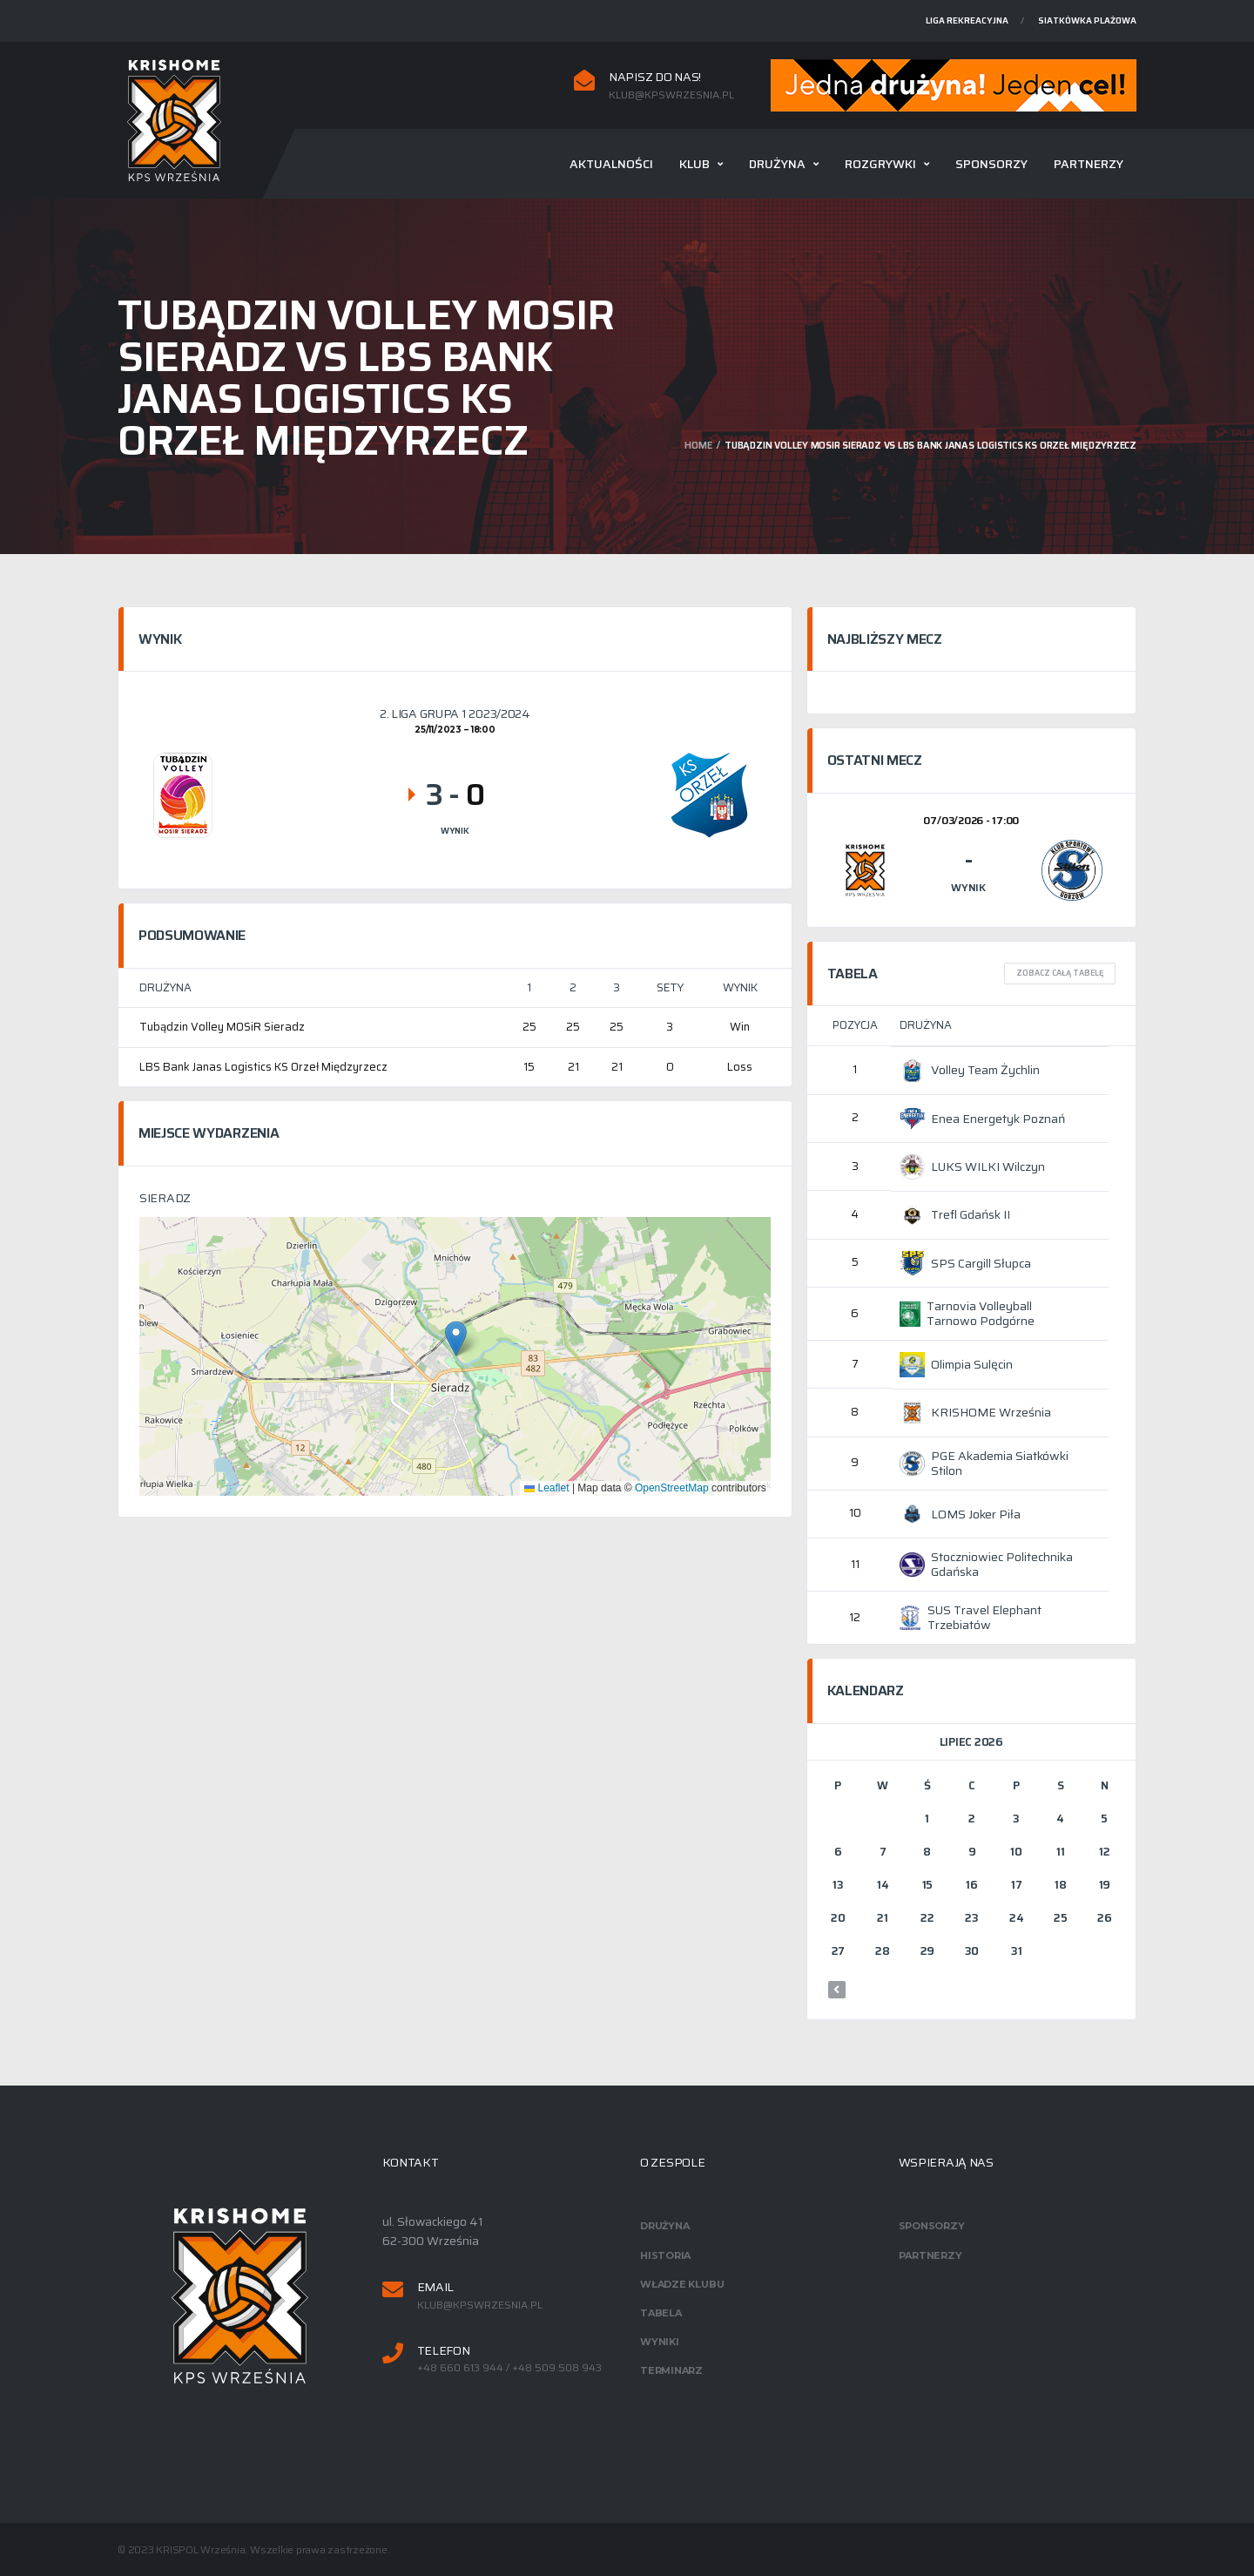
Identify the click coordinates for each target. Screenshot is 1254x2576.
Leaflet (546, 1488)
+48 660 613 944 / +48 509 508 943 (509, 2368)
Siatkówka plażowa (1087, 20)
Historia (665, 2255)
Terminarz (671, 2370)
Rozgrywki (880, 163)
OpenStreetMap (672, 1488)
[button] (456, 1338)
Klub (694, 163)
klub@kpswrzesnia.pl (671, 95)
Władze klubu (682, 2284)
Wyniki (659, 2342)
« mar (837, 1989)
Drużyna (777, 163)
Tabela (661, 2313)
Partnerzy (1088, 163)
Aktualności (611, 163)
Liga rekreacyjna (967, 20)
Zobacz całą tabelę (1059, 973)
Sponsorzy (991, 163)
